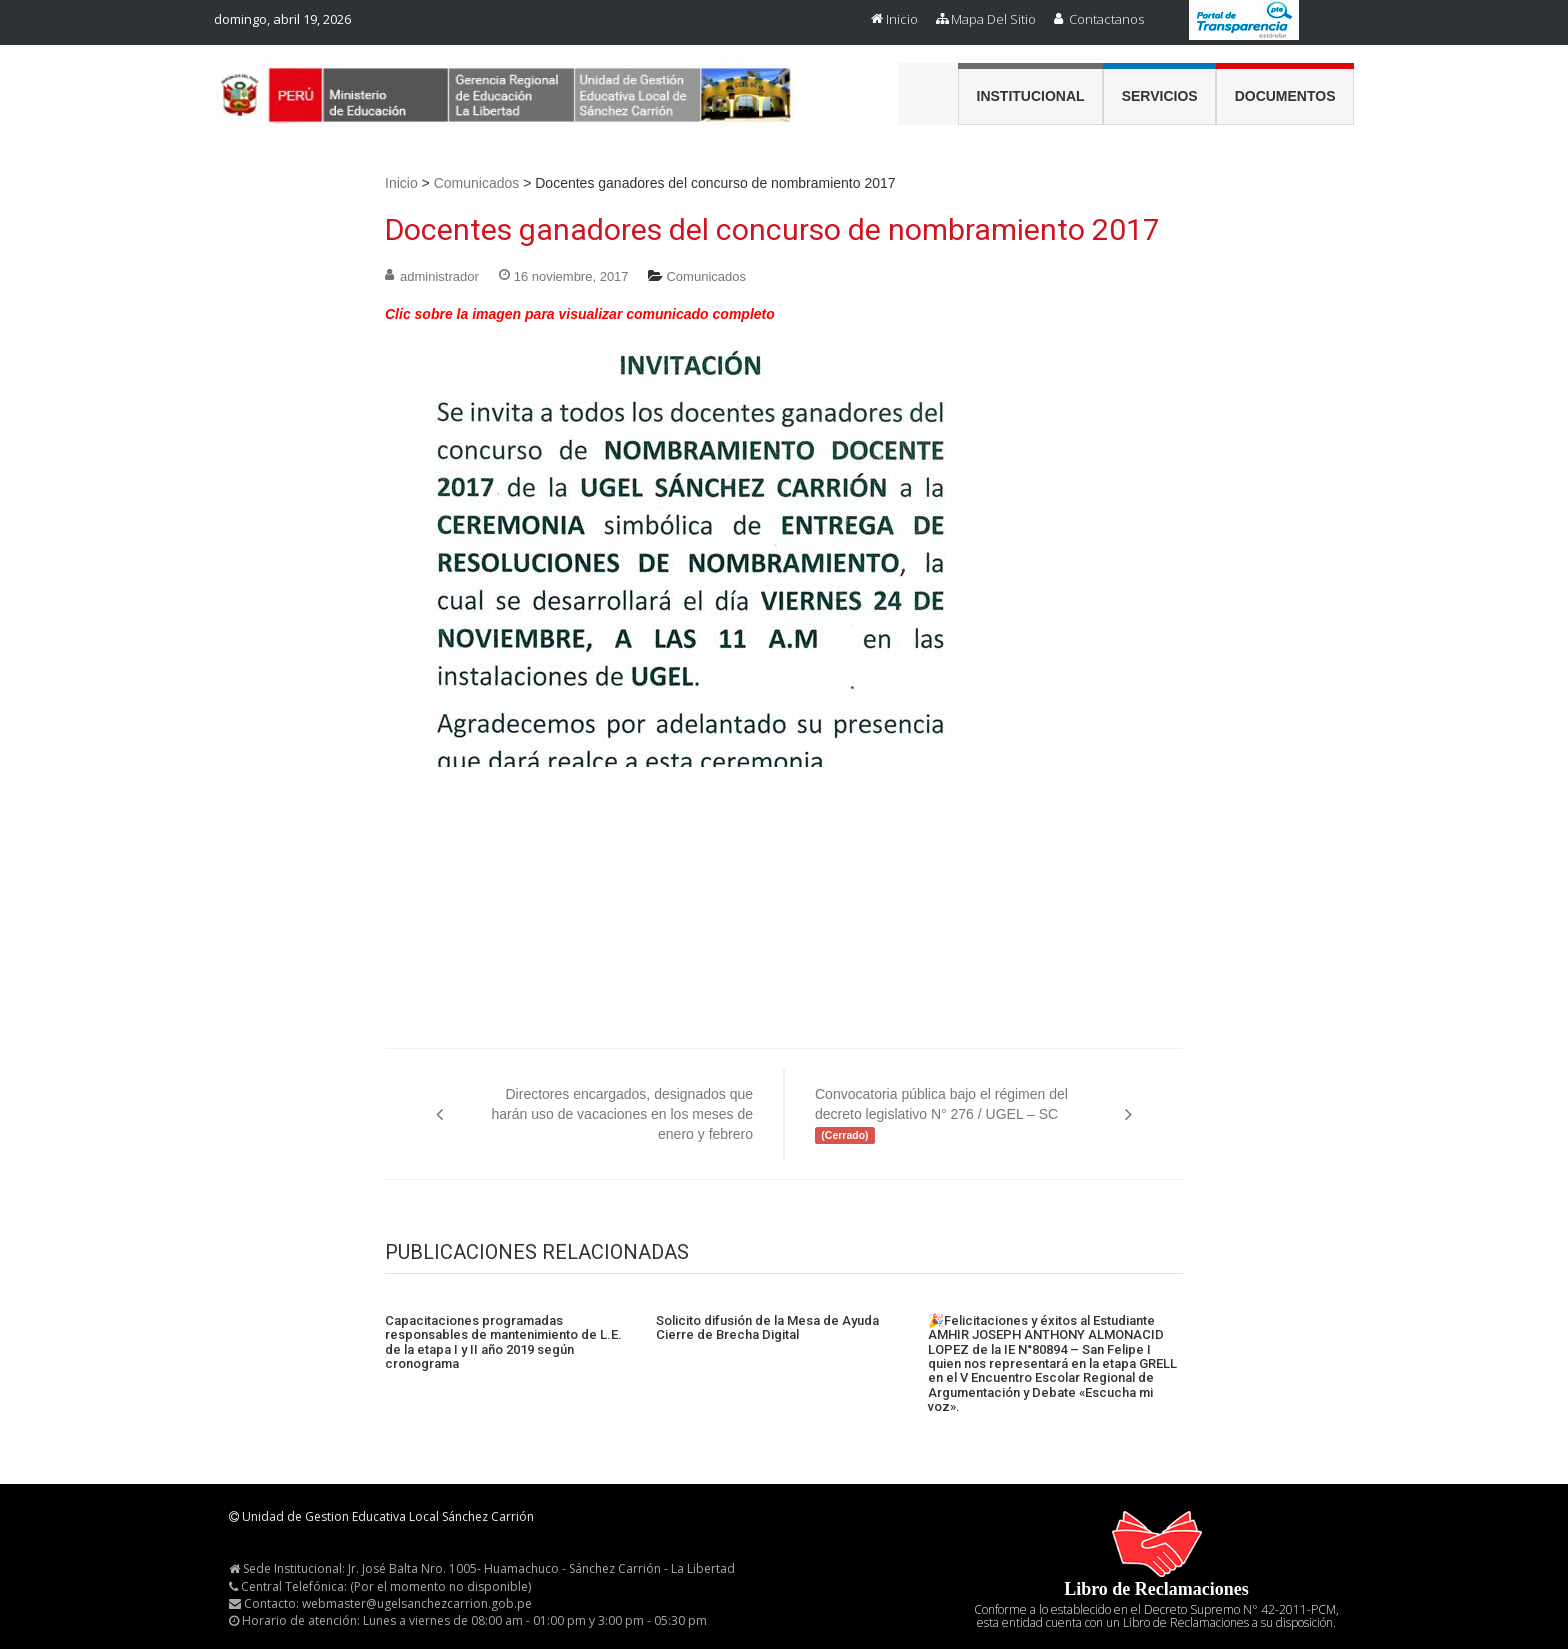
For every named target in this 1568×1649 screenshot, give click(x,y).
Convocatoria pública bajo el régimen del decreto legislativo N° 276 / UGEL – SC (941, 1115)
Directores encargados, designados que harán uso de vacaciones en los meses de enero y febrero (623, 1114)
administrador (439, 276)
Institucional (1031, 96)
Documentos (1285, 96)
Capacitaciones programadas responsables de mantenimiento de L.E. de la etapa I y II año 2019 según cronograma (503, 1342)
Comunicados (477, 183)
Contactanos (1106, 19)
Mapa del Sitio (993, 19)
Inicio (902, 19)
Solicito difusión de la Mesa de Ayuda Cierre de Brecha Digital (767, 1328)
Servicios (1160, 96)
